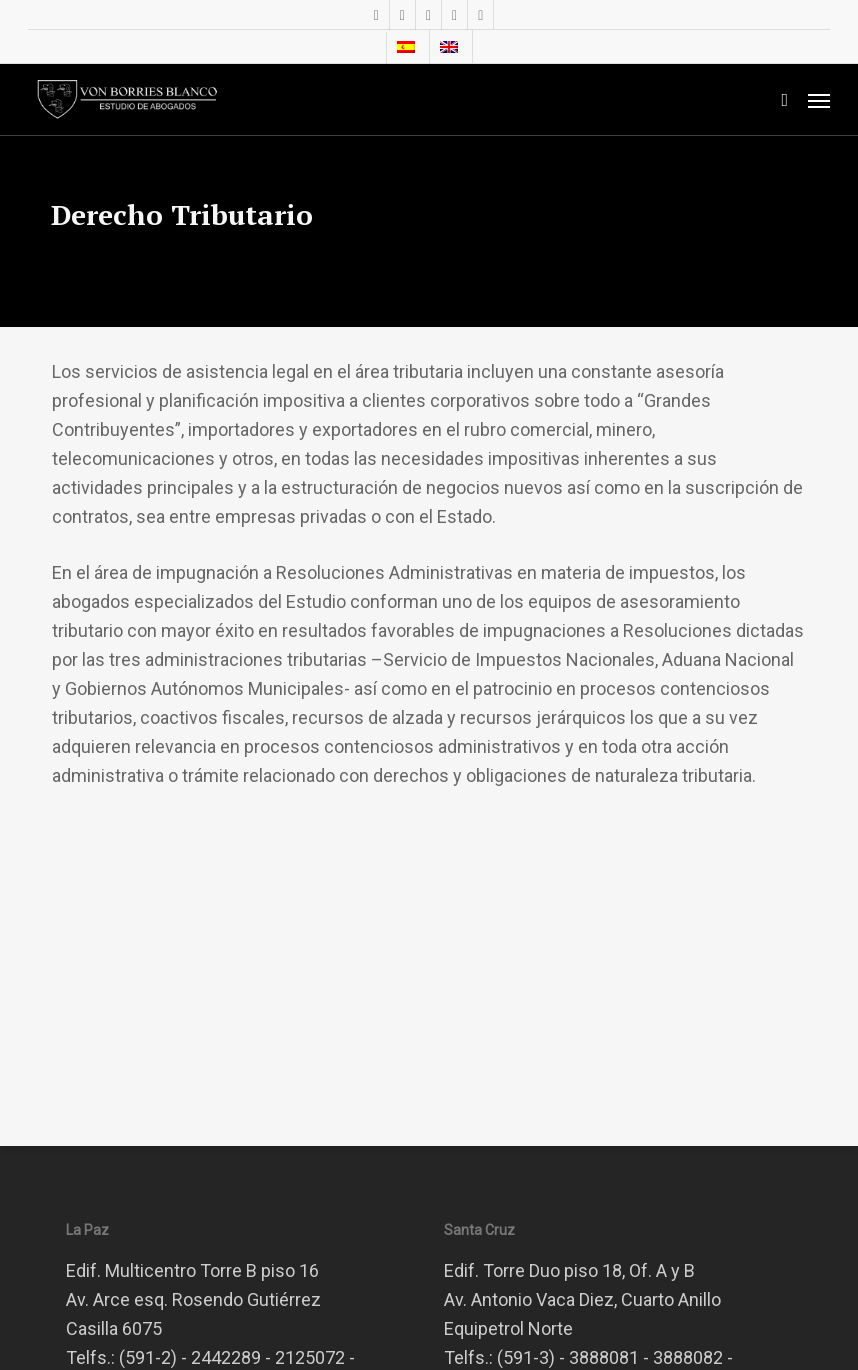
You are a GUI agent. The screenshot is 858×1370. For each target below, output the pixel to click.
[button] (819, 100)
